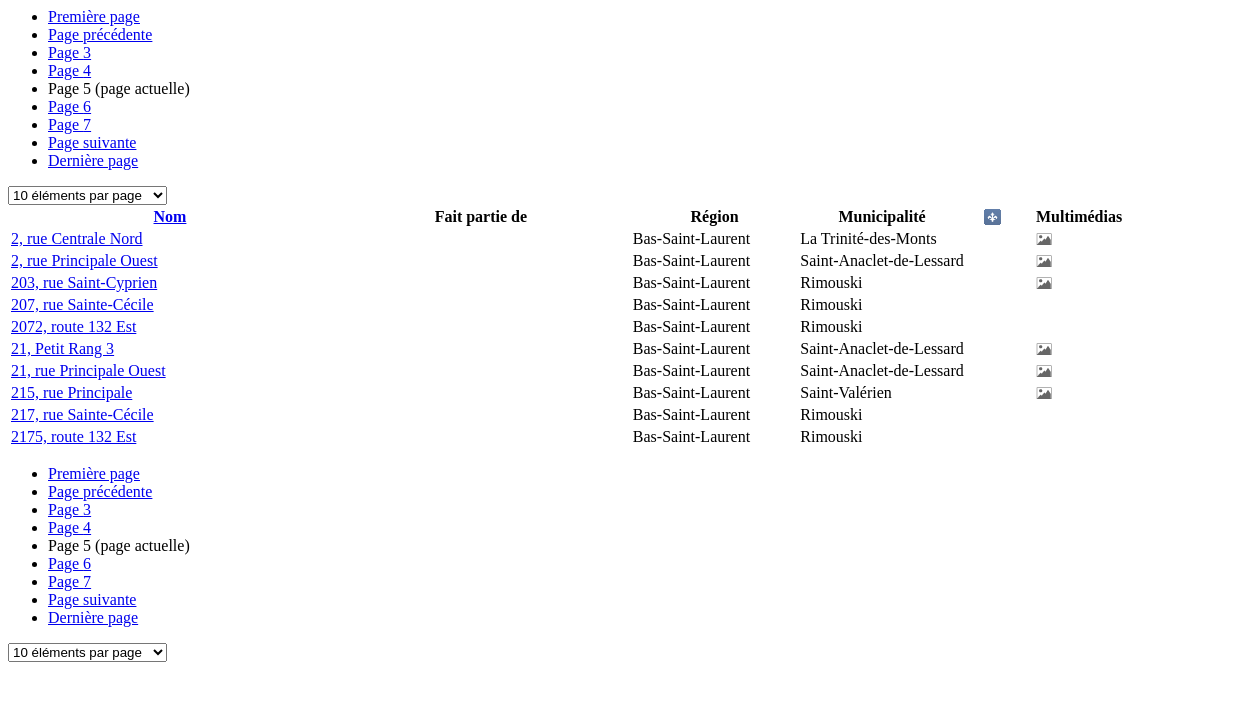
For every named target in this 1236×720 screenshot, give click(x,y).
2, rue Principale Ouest (84, 260)
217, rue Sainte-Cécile (82, 414)
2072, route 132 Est (73, 326)
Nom (170, 216)
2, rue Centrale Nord (77, 238)
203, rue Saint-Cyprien (84, 282)
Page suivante (92, 142)
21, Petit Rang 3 (62, 348)
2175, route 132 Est (73, 436)
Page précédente (100, 34)
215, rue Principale (71, 392)
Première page (94, 16)
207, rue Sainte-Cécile (82, 304)
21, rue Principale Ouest (88, 370)
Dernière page (93, 160)
